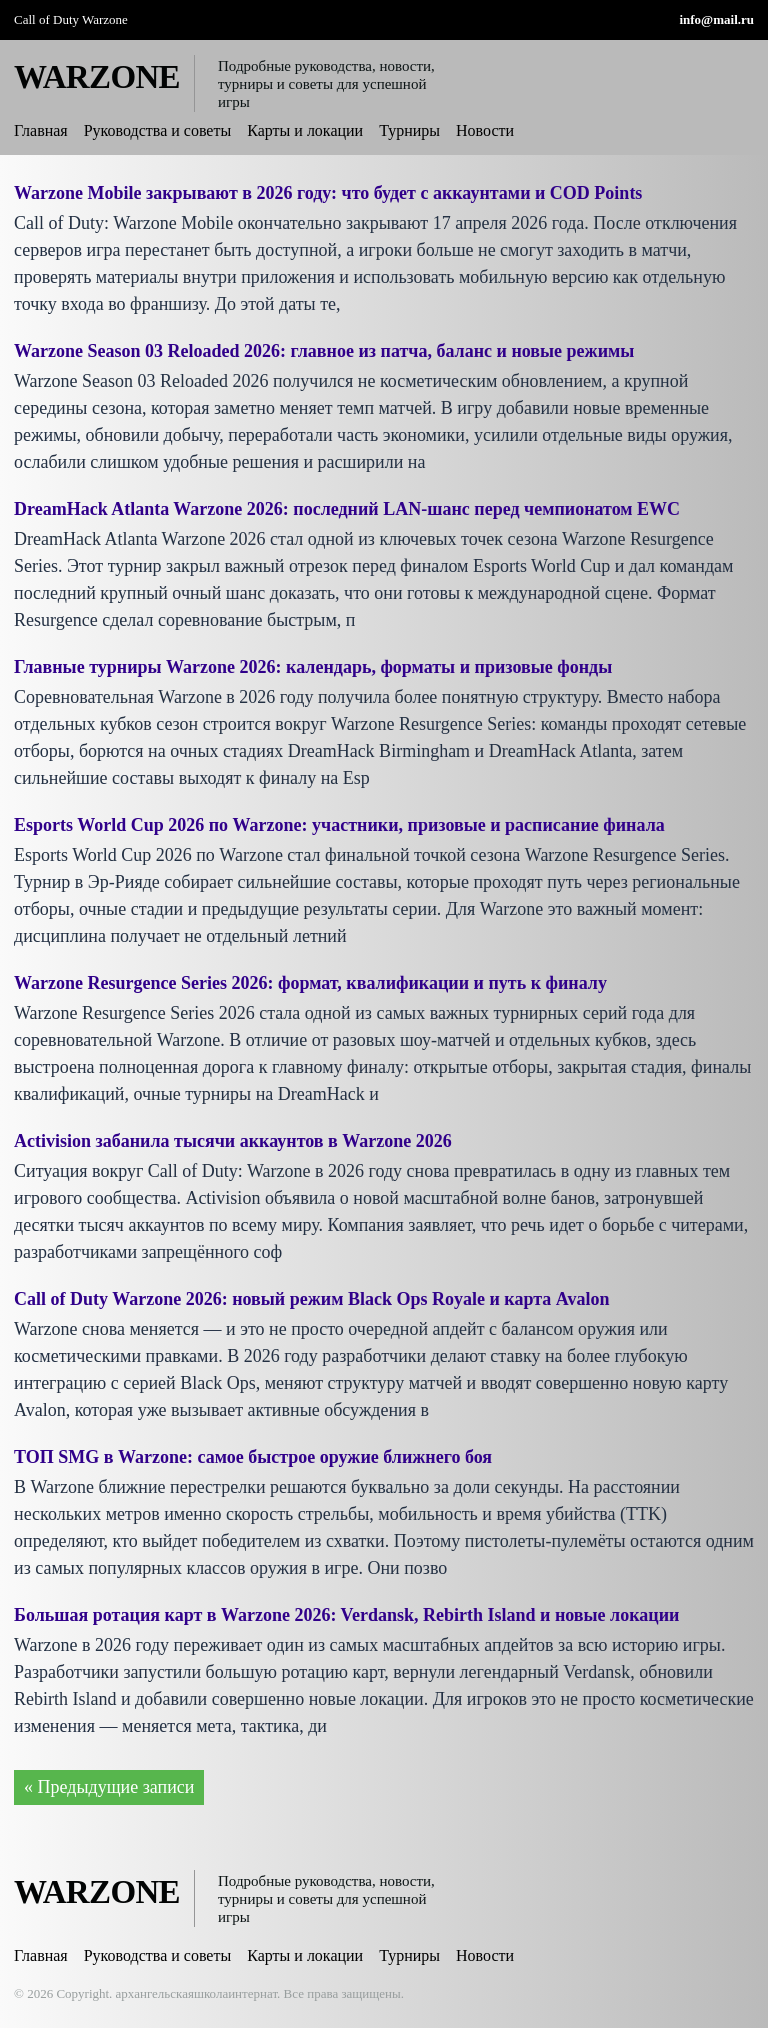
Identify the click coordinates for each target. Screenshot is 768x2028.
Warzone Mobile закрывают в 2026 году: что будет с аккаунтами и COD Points (328, 193)
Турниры (409, 130)
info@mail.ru (716, 19)
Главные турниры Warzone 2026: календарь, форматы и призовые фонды (313, 667)
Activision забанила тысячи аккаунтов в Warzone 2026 (233, 1141)
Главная (41, 130)
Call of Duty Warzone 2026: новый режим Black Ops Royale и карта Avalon (311, 1299)
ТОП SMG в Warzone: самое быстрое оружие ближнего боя (253, 1457)
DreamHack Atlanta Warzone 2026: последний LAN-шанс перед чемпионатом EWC (347, 509)
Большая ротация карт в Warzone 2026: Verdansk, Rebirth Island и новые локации (346, 1615)
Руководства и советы (158, 130)
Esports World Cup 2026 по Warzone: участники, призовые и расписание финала (339, 825)
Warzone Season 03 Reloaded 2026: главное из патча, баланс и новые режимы (324, 351)
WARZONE (97, 77)
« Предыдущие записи (109, 1787)
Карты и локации (305, 130)
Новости (485, 130)
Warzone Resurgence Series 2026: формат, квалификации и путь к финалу (310, 983)
